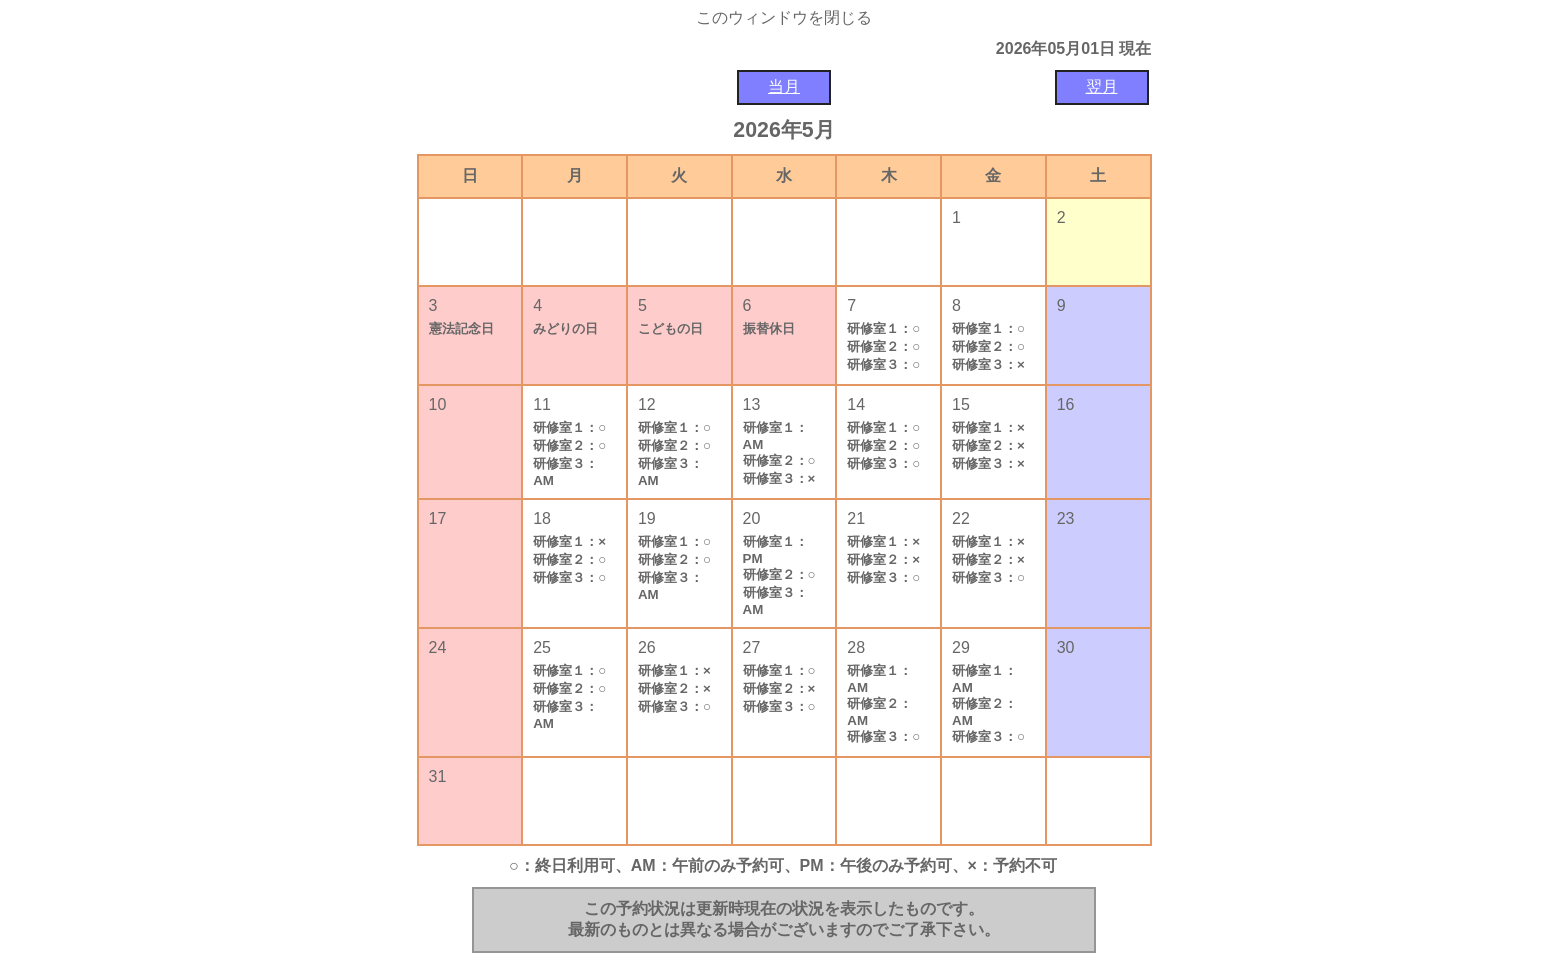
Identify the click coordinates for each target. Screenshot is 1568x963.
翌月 (1102, 86)
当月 (784, 86)
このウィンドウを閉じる (784, 17)
